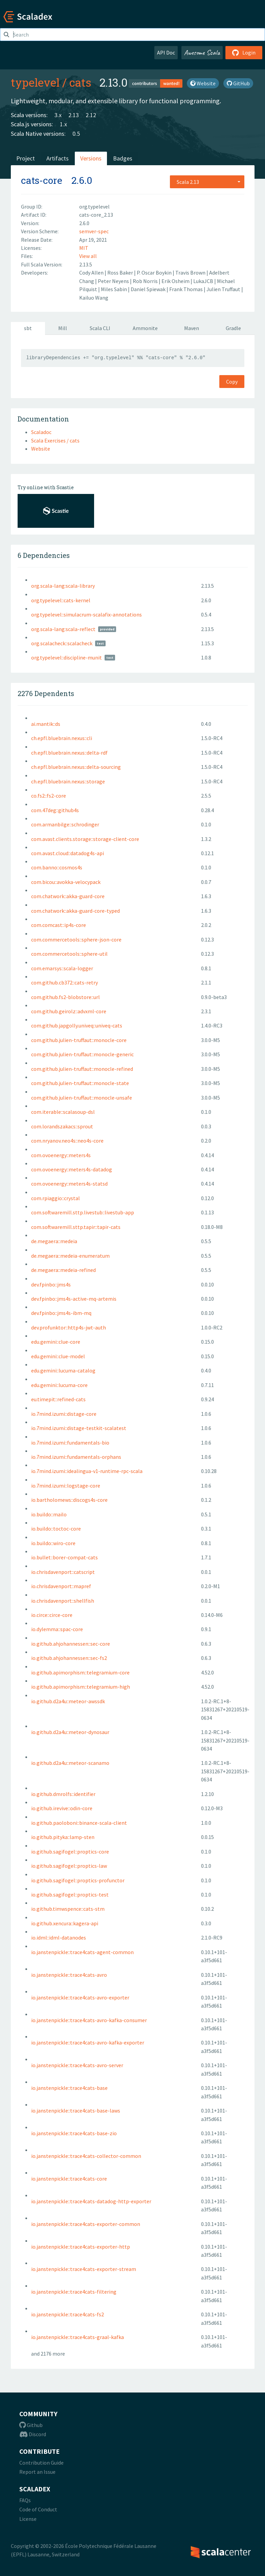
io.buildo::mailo (49, 1514)
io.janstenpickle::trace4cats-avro (69, 1974)
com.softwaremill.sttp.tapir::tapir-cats (75, 1227)
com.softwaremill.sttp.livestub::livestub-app (82, 1212)
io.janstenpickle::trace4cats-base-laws (75, 2110)
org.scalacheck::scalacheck (61, 643)
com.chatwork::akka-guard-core (68, 896)
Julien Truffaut (223, 289)
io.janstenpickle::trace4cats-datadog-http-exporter (91, 2201)
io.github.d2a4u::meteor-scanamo (70, 1762)
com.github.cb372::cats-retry (64, 982)
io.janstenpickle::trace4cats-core (69, 2178)
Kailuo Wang (93, 297)
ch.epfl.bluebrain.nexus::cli (61, 738)
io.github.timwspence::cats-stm (68, 1908)
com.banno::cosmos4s (56, 867)
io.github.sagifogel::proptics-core (70, 1851)
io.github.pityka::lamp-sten (62, 1837)
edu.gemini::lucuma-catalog (63, 1370)
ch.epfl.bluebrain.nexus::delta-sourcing (76, 766)
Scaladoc (41, 432)
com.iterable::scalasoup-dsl (63, 1111)
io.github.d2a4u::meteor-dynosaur (70, 1732)
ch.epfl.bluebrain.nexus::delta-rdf (69, 752)
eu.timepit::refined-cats (58, 1399)
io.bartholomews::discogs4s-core (69, 1499)
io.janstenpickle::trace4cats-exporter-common (85, 2224)
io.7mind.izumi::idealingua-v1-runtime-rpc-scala (86, 1471)
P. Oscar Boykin (155, 272)
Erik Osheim (176, 281)
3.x (58, 115)
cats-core (41, 180)
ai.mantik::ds (45, 723)
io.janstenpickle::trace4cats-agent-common (82, 1952)
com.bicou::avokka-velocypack (66, 882)
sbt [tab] (28, 328)
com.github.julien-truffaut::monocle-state (80, 1083)
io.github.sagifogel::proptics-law (69, 1865)
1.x (63, 124)
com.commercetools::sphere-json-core (76, 939)
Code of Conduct (38, 2509)
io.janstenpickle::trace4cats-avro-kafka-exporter (87, 2042)
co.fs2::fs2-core (48, 795)
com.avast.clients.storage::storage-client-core (85, 839)
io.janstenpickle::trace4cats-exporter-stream (83, 2269)
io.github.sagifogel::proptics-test (70, 1894)
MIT (83, 247)
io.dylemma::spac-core (57, 1629)
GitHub (238, 83)
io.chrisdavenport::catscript (63, 1571)
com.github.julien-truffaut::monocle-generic (82, 1054)
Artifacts (57, 158)
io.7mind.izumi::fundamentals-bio (70, 1442)
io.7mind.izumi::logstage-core (65, 1485)
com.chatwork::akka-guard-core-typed (75, 910)
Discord (32, 2434)
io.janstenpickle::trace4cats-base (69, 2087)
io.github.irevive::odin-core (61, 1808)
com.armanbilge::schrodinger (65, 824)
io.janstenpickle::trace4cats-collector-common (86, 2155)
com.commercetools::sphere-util (69, 953)
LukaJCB (203, 281)
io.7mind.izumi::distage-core (63, 1413)
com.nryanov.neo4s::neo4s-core (67, 1140)
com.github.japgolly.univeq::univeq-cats (76, 1025)
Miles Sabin (114, 289)
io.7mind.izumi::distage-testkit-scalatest (78, 1428)
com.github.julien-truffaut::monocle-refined (82, 1068)
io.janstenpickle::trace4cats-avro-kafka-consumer (89, 2020)
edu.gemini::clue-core (55, 1341)
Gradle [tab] (233, 328)
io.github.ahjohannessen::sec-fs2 (69, 1657)
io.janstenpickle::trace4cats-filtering (73, 2291)
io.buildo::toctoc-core (56, 1528)
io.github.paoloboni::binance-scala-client (79, 1822)
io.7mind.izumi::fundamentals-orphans (76, 1456)
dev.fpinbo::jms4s (51, 1284)
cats (80, 82)
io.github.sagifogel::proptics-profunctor (78, 1880)
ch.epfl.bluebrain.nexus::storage (68, 781)
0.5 (76, 133)
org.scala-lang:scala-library (63, 585)
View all (88, 256)
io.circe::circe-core (51, 1614)
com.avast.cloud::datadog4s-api (67, 853)
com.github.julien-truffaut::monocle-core (79, 1040)
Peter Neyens (114, 281)
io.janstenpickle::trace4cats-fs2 (67, 2314)
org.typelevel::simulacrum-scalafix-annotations (86, 614)
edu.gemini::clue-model (58, 1356)
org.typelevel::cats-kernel (60, 600)
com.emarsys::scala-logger (62, 968)
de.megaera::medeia (54, 1241)
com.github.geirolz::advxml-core (68, 1011)
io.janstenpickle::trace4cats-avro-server (77, 2065)
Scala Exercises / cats (55, 440)
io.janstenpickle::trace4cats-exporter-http (80, 2246)
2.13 (73, 115)
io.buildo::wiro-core (53, 1543)
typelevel (35, 82)
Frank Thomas (186, 289)
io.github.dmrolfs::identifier (63, 1794)
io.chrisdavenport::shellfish (62, 1600)
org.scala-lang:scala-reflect (63, 629)
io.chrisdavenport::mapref (61, 1586)
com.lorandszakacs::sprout (62, 1126)
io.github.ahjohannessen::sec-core (70, 1643)
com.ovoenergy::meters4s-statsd (69, 1183)
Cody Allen (92, 272)
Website (203, 83)
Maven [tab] (191, 328)
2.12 (91, 115)
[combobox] (207, 181)
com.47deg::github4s (55, 810)
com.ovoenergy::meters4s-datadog (71, 1169)
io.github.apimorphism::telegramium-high (80, 1686)
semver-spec (94, 231)
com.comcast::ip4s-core (58, 925)
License (28, 2518)
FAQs (25, 2500)
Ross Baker (120, 272)
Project (25, 158)
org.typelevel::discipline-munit (66, 657)
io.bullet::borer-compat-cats (64, 1557)
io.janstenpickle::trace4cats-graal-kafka (77, 2337)
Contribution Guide (41, 2462)
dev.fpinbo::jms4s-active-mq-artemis (73, 1298)
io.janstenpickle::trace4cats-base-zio (74, 2133)
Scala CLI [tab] (100, 328)
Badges (122, 158)
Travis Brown (190, 272)
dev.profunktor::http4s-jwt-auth (68, 1327)
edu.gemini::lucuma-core (59, 1385)
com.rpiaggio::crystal (55, 1198)
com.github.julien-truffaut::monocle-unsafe (81, 1097)
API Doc (166, 52)
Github (31, 2425)
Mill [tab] (62, 328)
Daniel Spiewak (149, 289)
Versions (91, 158)
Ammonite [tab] (145, 328)
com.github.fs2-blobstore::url (65, 997)
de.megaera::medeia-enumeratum (70, 1255)
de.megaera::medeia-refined (63, 1270)
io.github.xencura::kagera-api (64, 1923)
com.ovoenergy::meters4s (61, 1155)
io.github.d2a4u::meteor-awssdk (68, 1701)
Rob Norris (146, 281)
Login (244, 52)
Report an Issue (37, 2471)
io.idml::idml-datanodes (58, 1937)
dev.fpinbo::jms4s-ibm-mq (61, 1312)
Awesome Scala (202, 52)
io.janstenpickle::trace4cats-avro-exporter (80, 1997)
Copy (232, 381)
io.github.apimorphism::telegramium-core (80, 1672)
